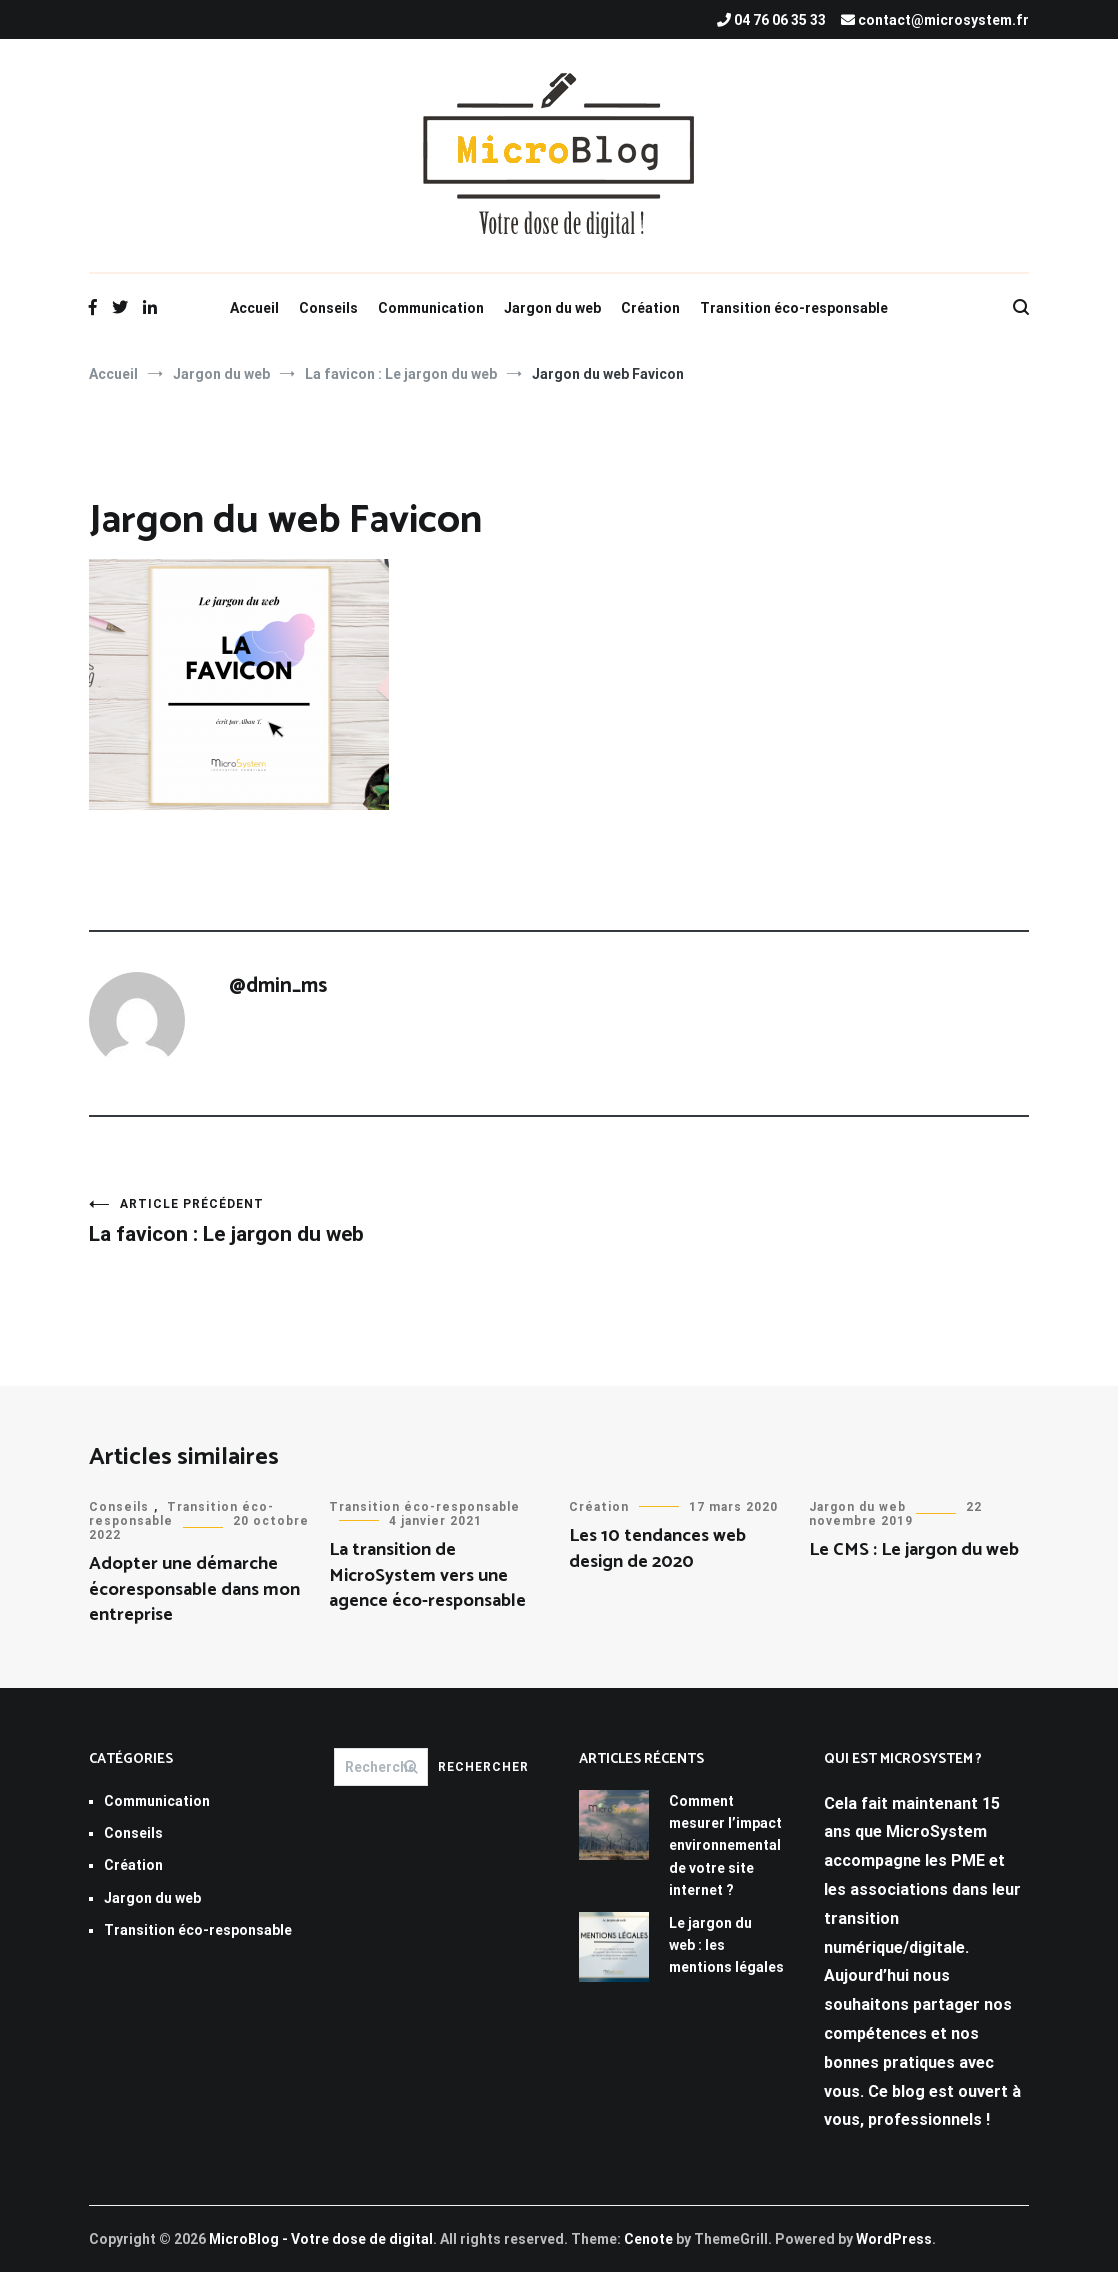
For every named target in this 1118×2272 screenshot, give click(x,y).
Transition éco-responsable (794, 308)
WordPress (894, 2239)
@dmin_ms (278, 986)
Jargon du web (552, 308)
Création (650, 308)
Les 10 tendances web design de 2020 (657, 1548)
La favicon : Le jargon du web (324, 1221)
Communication (431, 308)
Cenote (648, 2239)
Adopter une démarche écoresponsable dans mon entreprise (194, 1589)
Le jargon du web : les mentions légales (726, 1945)
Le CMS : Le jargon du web (914, 1550)
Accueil (254, 308)
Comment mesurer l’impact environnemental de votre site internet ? (725, 1846)
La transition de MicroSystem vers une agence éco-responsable (427, 1575)
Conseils (328, 308)
